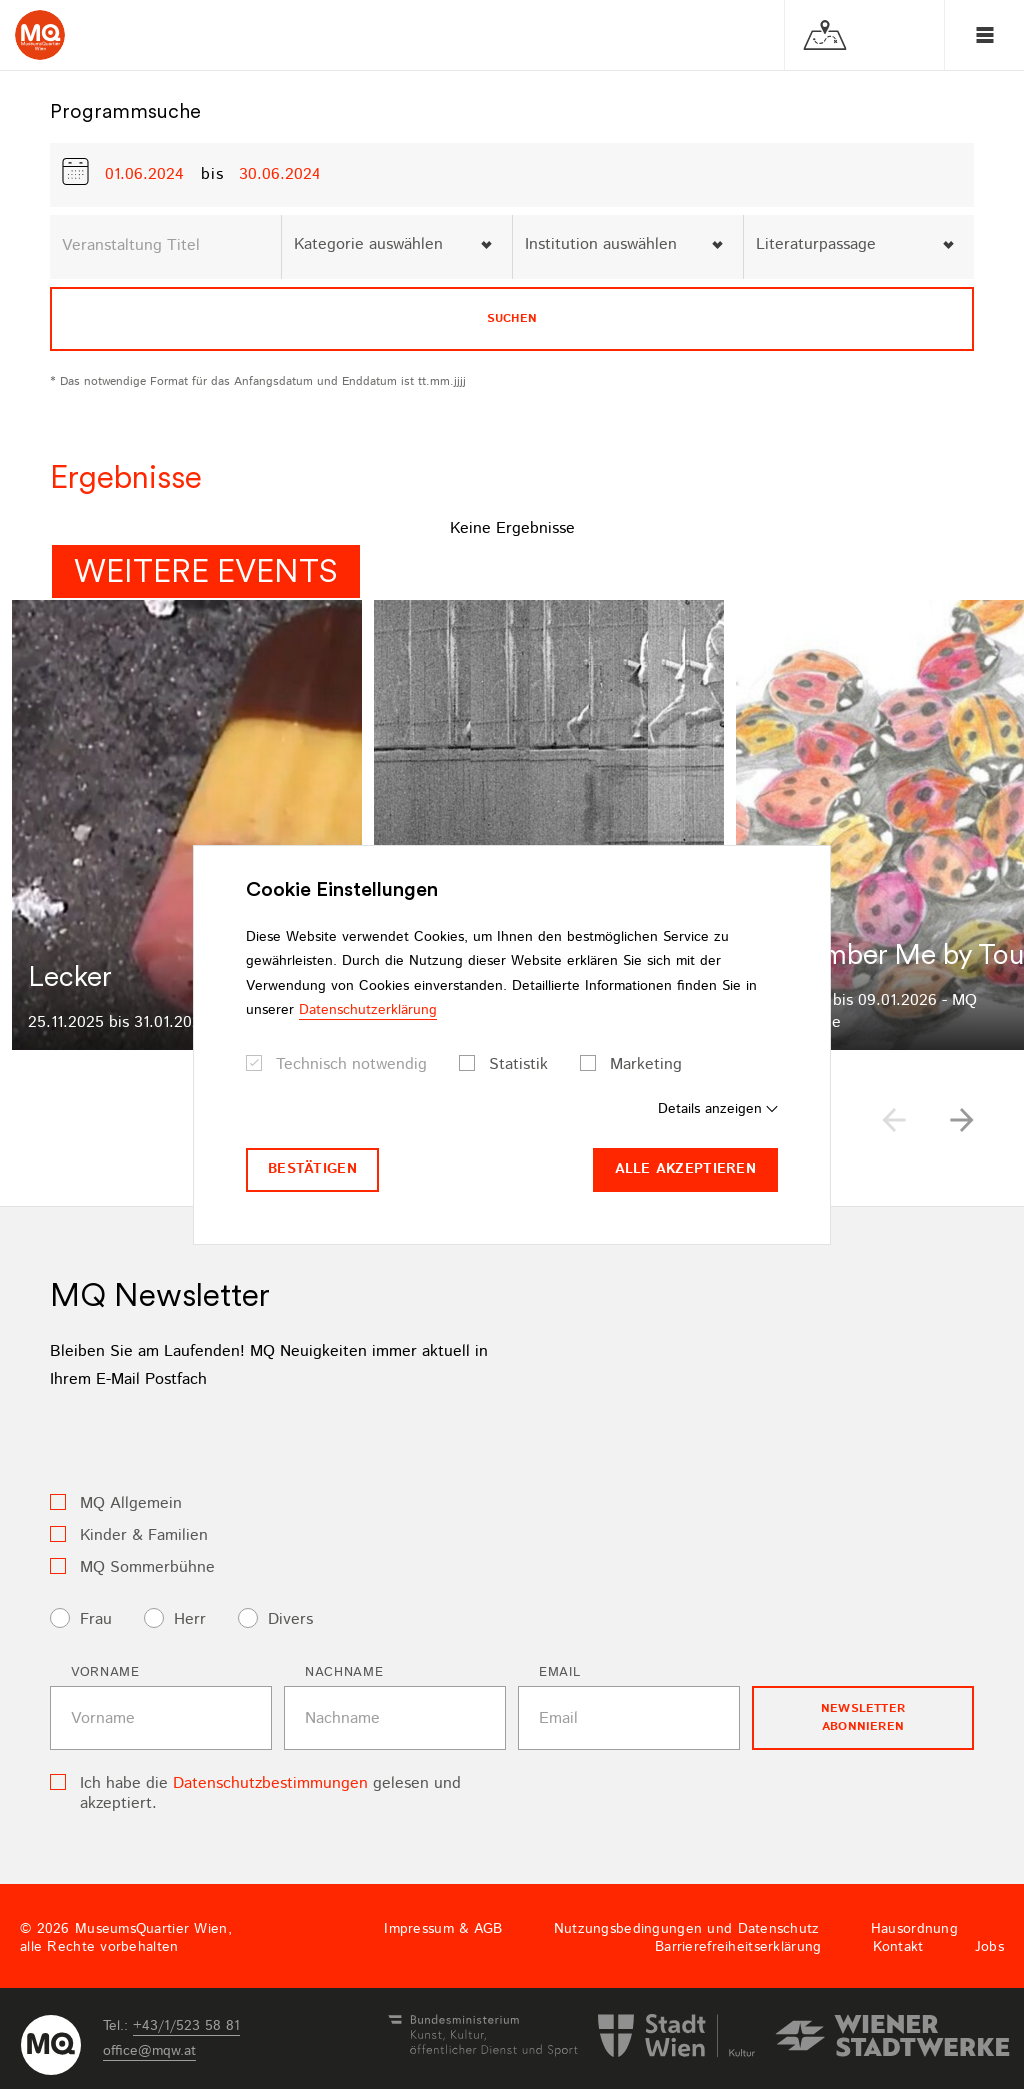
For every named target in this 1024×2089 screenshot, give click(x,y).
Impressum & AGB (443, 1929)
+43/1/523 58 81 (186, 2026)
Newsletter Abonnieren (863, 1717)
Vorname (105, 1672)
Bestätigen (312, 1169)
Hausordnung (914, 1929)
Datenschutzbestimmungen (270, 1783)
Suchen (512, 318)
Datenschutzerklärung (368, 1010)
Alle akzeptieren (685, 1169)
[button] (962, 1120)
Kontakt (898, 1947)
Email (559, 1672)
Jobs (989, 1947)
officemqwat (149, 2051)
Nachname (344, 1672)
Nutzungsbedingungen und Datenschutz (687, 1929)
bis (212, 175)
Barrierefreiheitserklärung (738, 1947)
